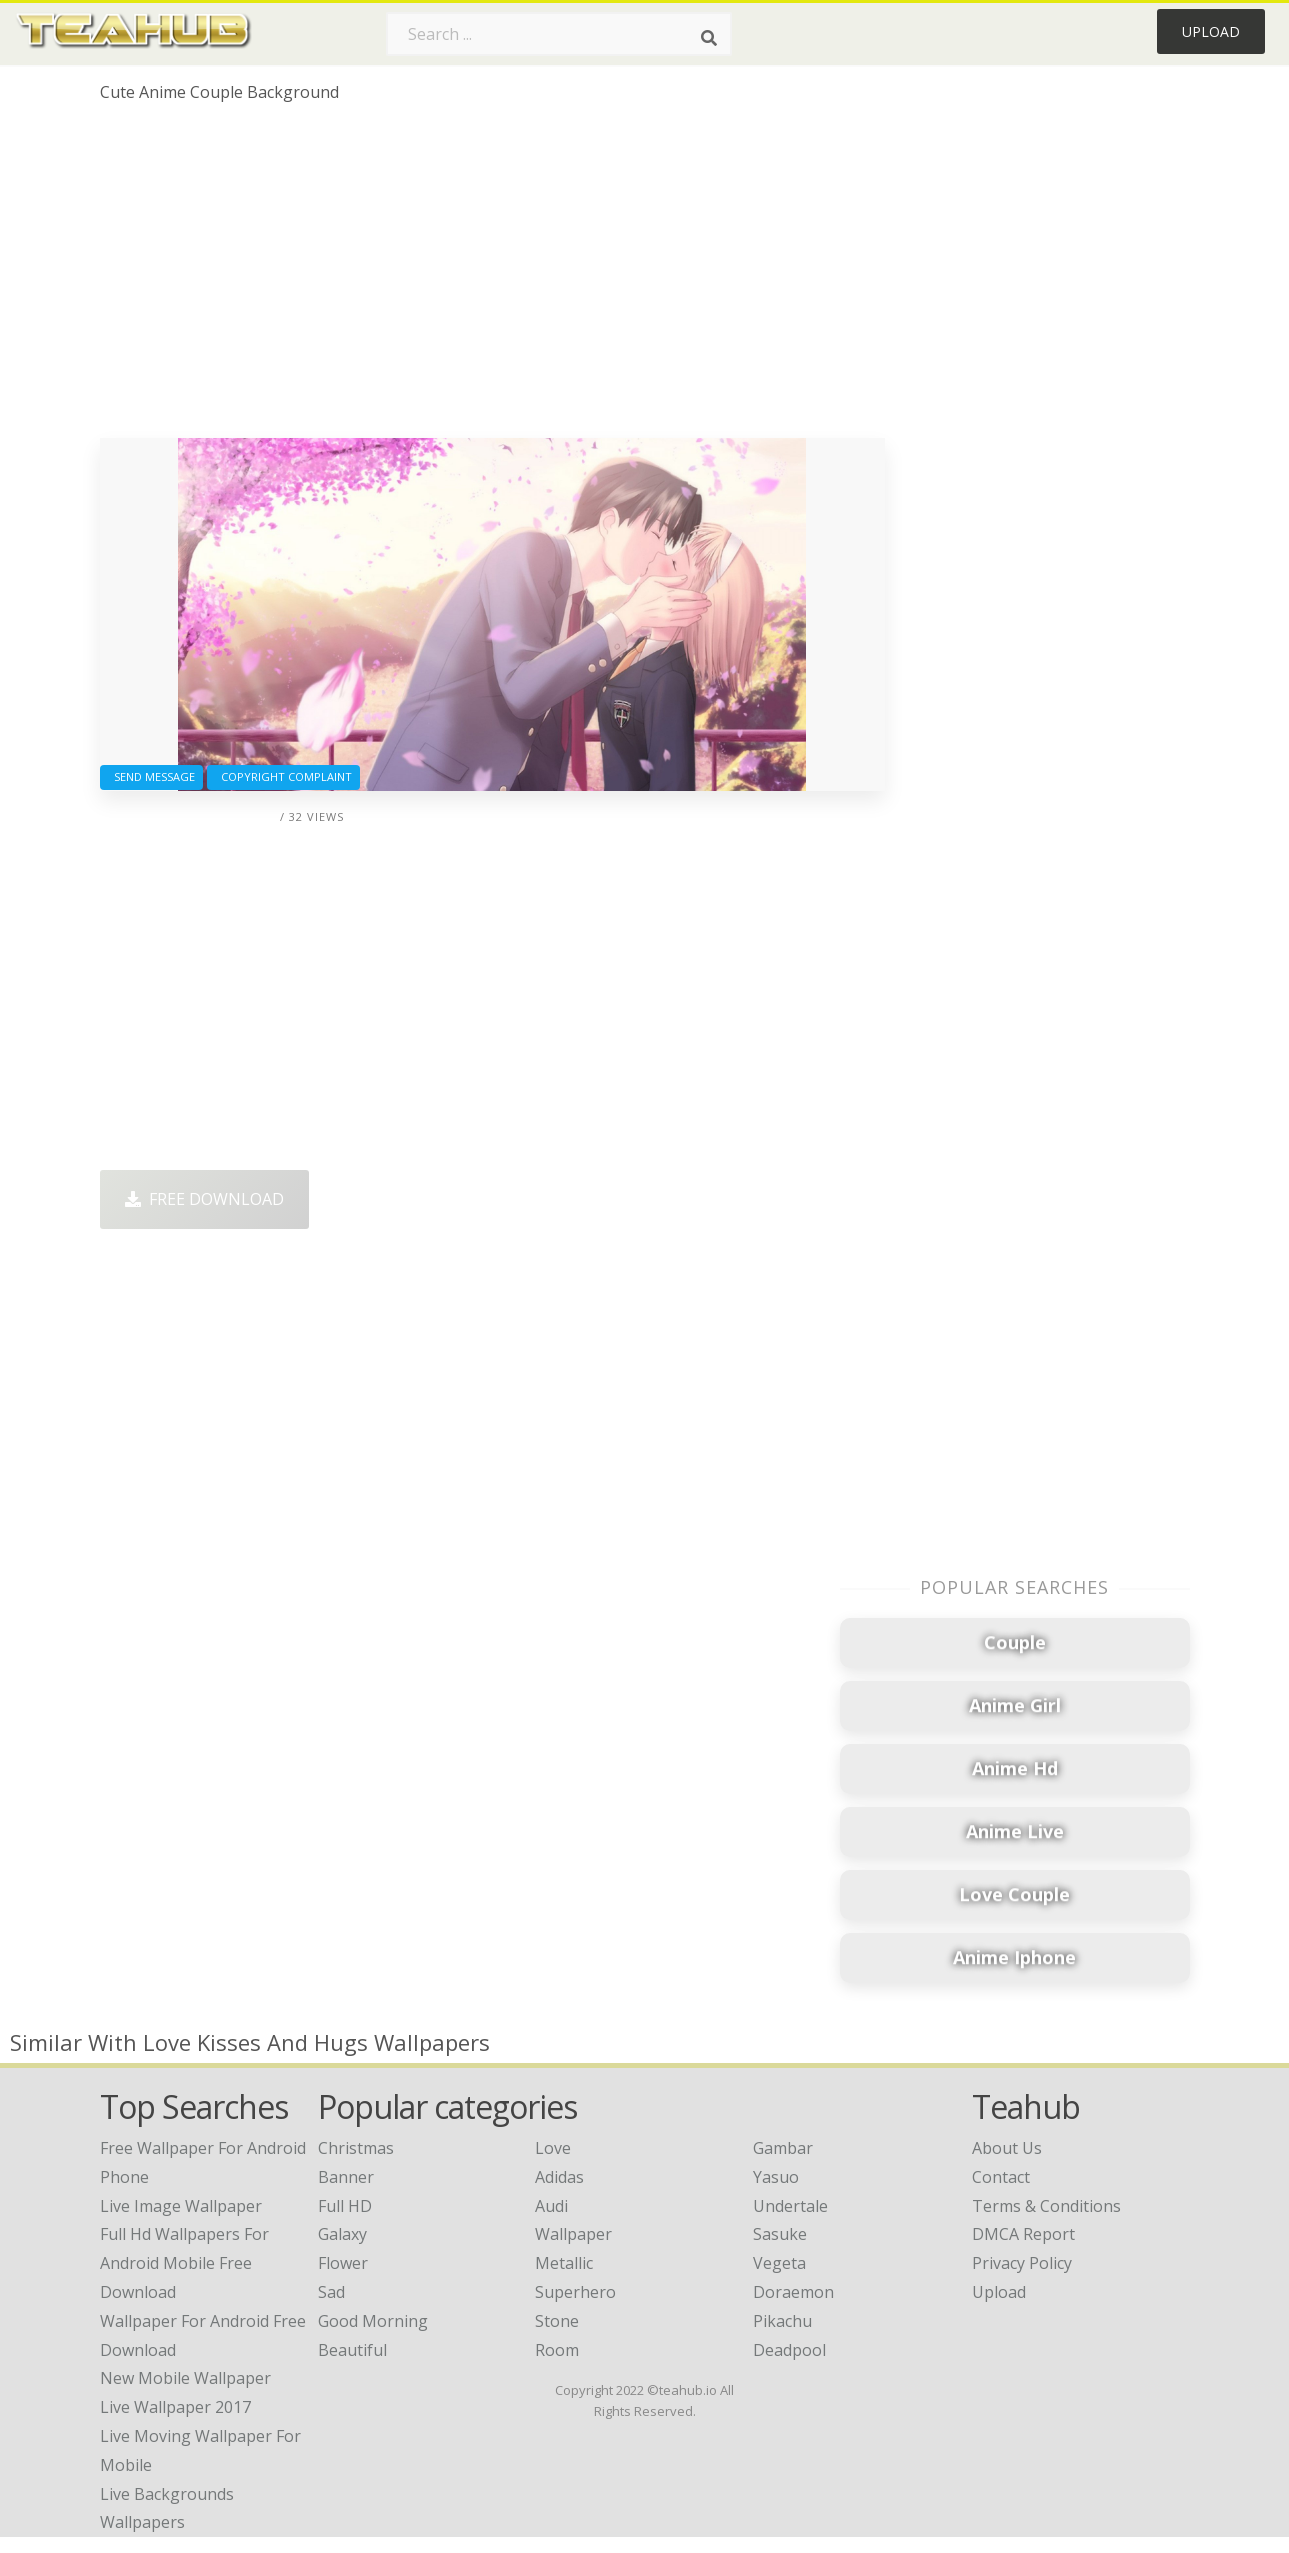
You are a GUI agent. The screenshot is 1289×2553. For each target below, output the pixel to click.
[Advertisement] (492, 278)
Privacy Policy (1022, 2263)
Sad (331, 2292)
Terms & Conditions (1046, 2206)
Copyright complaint (283, 776)
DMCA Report (1023, 2234)
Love (553, 2148)
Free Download (204, 1199)
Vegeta (779, 2263)
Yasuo (776, 2177)
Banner (346, 2177)
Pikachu (782, 2321)
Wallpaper (573, 2234)
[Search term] (559, 34)
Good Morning (373, 2321)
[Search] (709, 38)
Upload (1211, 31)
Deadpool (789, 2350)
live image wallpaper (181, 2206)
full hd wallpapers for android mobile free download (184, 2263)
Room (557, 2350)
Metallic (564, 2263)
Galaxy (342, 2234)
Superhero (575, 2292)
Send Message (151, 776)
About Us (1007, 2148)
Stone (557, 2321)
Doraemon (793, 2292)
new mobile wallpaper (185, 2378)
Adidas (559, 2177)
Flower (343, 2263)
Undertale (790, 2206)
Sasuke (780, 2234)
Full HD (345, 2206)
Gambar (783, 2148)
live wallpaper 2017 (175, 2407)
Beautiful (352, 2350)
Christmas (356, 2148)
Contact (1001, 2177)
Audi (551, 2206)
